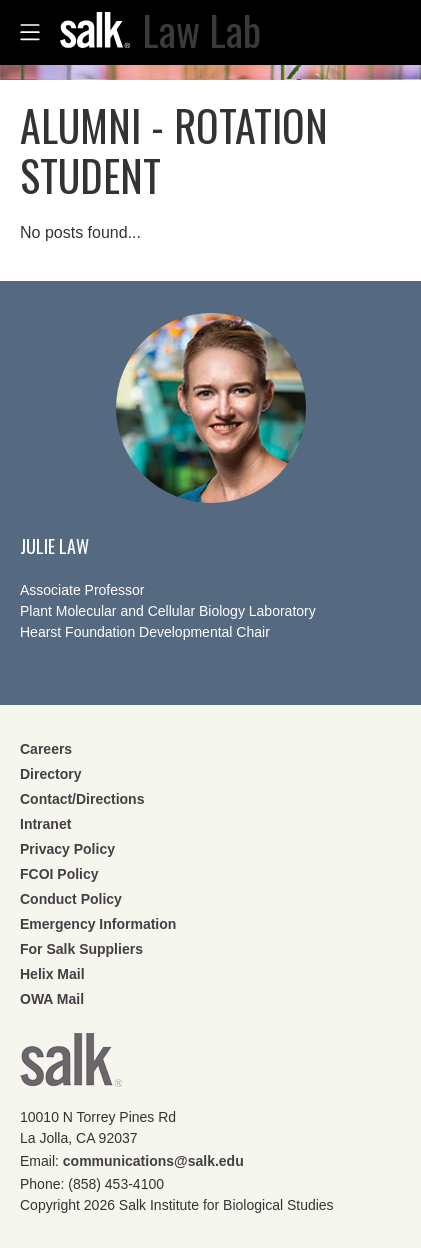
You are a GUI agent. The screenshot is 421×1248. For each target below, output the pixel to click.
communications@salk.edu (153, 1161)
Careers (46, 749)
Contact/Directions (82, 799)
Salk (71, 1066)
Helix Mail (52, 974)
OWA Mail (52, 999)
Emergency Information (98, 924)
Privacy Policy (67, 849)
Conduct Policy (71, 899)
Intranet (45, 824)
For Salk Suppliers (81, 949)
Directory (50, 774)
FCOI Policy (59, 874)
